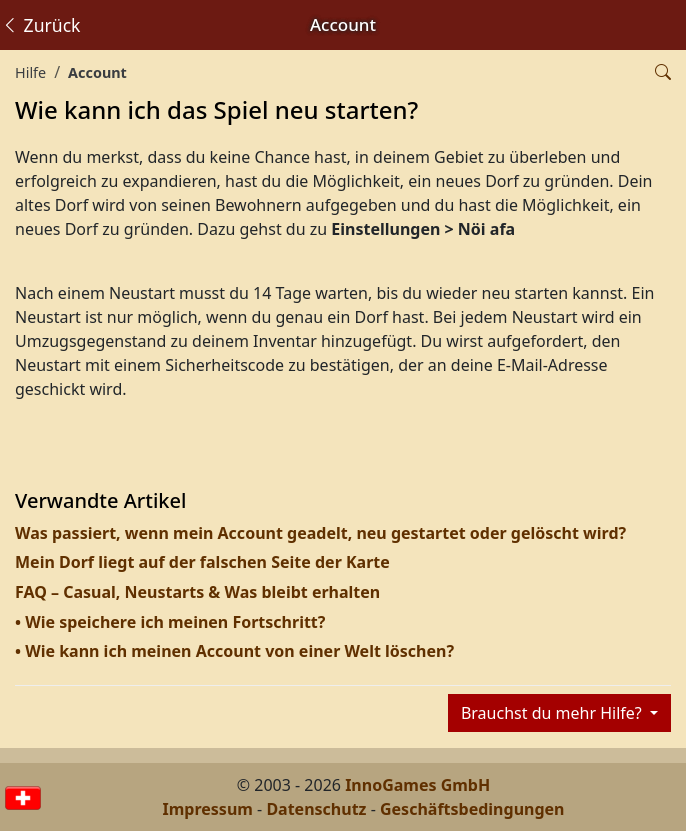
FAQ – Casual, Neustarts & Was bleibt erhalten (197, 592)
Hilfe (30, 72)
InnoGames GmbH (417, 785)
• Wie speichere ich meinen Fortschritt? (170, 622)
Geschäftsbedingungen (472, 809)
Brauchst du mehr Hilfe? (553, 713)
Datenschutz (316, 809)
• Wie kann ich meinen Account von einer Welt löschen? (234, 651)
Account (97, 72)
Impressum (208, 809)
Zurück (41, 25)
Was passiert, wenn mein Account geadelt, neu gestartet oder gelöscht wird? (320, 533)
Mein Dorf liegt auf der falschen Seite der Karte (202, 562)
